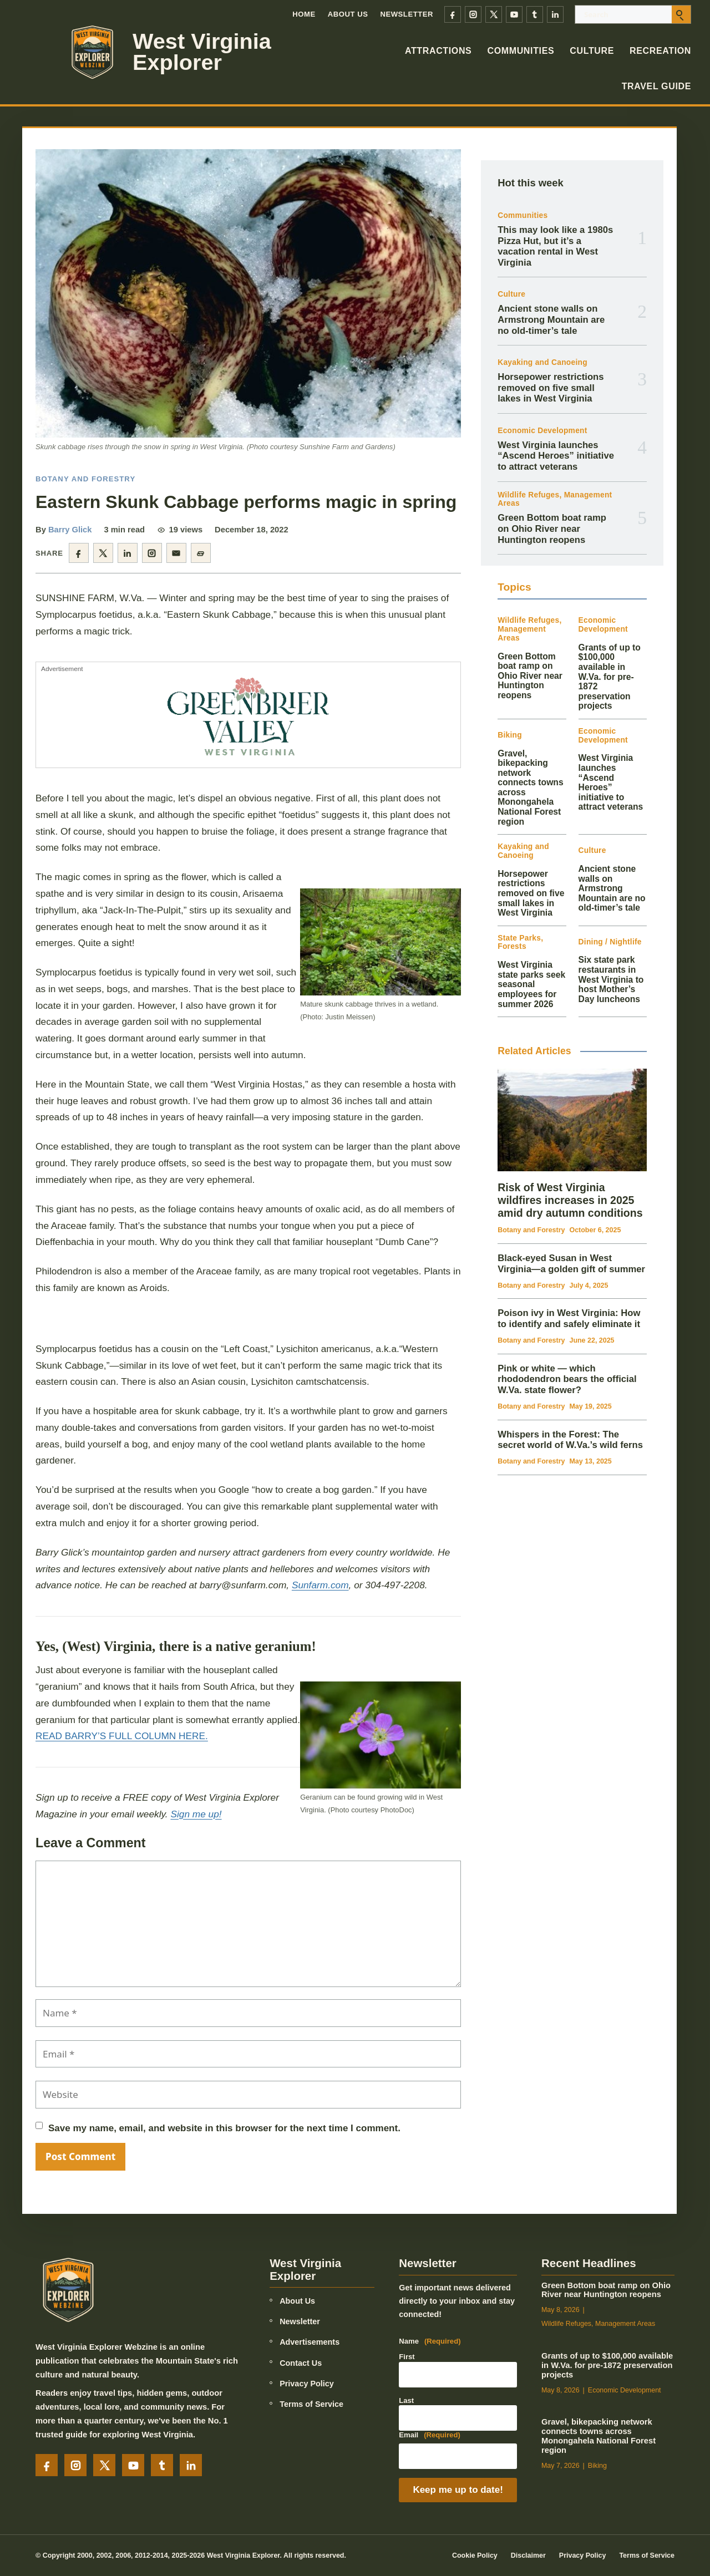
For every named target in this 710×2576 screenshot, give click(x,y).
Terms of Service (311, 2404)
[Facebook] (452, 14)
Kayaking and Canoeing (542, 362)
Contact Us (301, 2363)
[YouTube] (514, 14)
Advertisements (309, 2342)
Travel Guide (656, 86)
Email (429, 2435)
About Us (348, 14)
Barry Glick (70, 529)
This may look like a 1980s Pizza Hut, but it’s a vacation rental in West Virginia (555, 246)
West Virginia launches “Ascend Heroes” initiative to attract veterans (556, 456)
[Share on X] (103, 553)
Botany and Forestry (85, 479)
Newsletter (406, 14)
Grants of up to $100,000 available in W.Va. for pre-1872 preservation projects (610, 676)
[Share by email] (176, 553)
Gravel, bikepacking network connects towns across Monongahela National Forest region (598, 2436)
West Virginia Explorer (202, 52)
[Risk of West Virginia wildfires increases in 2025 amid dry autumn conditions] (572, 1120)
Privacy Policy (307, 2383)
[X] (493, 14)
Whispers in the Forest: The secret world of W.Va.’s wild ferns (570, 1440)
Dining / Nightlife (610, 942)
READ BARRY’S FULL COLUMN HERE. (122, 1735)
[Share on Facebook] (79, 553)
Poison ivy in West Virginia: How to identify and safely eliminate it (569, 1318)
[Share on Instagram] (152, 553)
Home (303, 14)
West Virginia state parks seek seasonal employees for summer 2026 (531, 984)
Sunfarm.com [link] (320, 1585)
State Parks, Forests (520, 942)
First (406, 2357)
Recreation (660, 50)
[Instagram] (473, 14)
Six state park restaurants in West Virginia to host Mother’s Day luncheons (611, 979)
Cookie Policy (475, 2555)
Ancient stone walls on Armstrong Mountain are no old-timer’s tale (551, 319)
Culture (592, 50)
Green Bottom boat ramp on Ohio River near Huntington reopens (552, 528)
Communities (520, 50)
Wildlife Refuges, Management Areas (555, 499)
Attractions (438, 50)
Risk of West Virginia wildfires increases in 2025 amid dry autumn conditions (570, 1200)
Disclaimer (528, 2555)
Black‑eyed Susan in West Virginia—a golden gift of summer (571, 1263)
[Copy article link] (201, 553)
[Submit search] (681, 14)
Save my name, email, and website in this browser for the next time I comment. (224, 2128)
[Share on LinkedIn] (128, 553)
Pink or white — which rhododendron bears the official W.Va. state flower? (567, 1379)
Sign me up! (195, 1814)
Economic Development (542, 430)
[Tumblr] (534, 14)
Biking (510, 735)
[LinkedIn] (555, 14)
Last (406, 2400)
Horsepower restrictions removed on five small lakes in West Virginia (551, 388)
